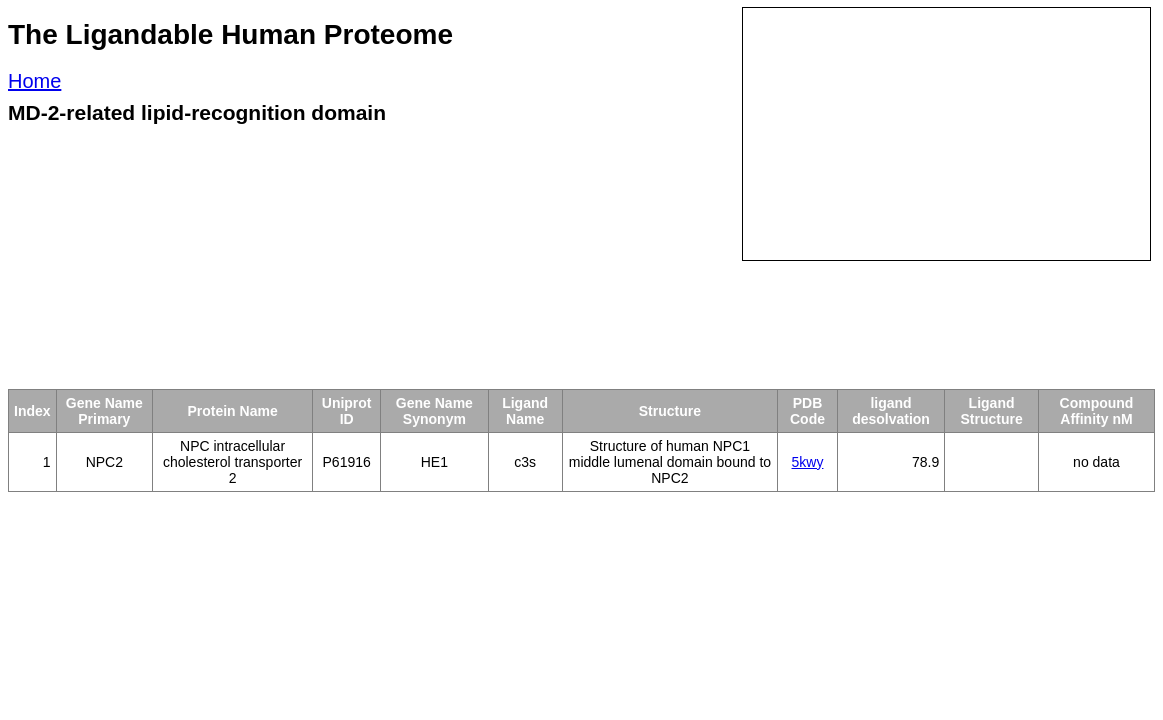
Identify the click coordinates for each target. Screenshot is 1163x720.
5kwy (808, 462)
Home (34, 81)
